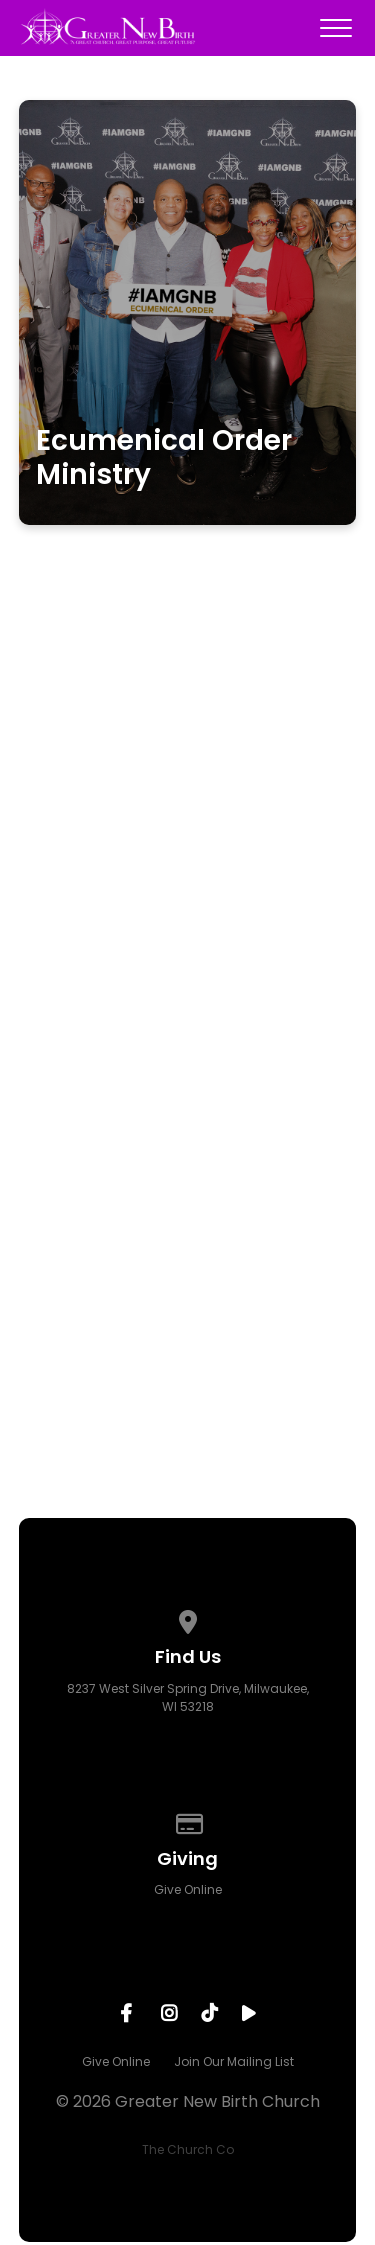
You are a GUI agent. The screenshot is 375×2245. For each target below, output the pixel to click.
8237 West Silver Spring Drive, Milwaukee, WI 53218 (188, 1697)
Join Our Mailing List (234, 2061)
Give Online (188, 1889)
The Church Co (188, 2149)
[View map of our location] (188, 1618)
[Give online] (188, 1820)
